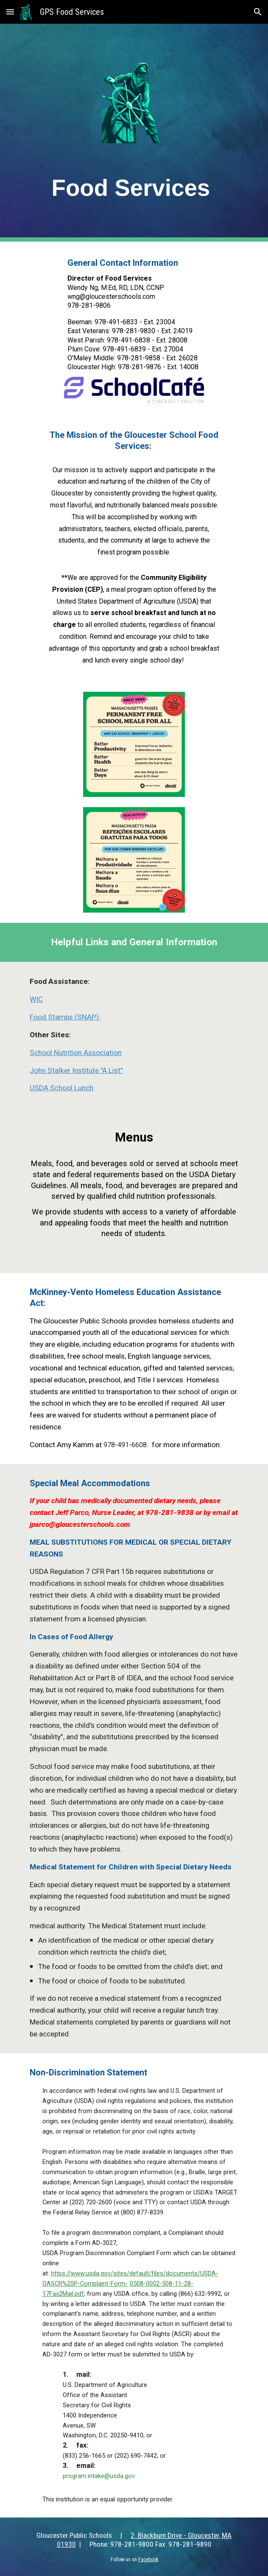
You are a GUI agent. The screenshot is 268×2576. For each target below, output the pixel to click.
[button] (10, 11)
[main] (133, 186)
